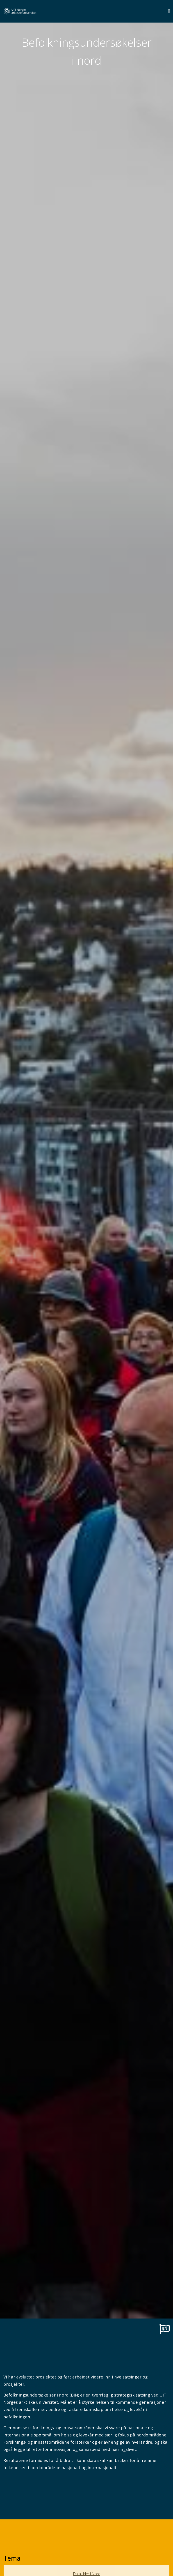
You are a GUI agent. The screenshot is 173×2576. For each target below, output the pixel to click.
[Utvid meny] (169, 11)
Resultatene (16, 2460)
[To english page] (164, 2328)
